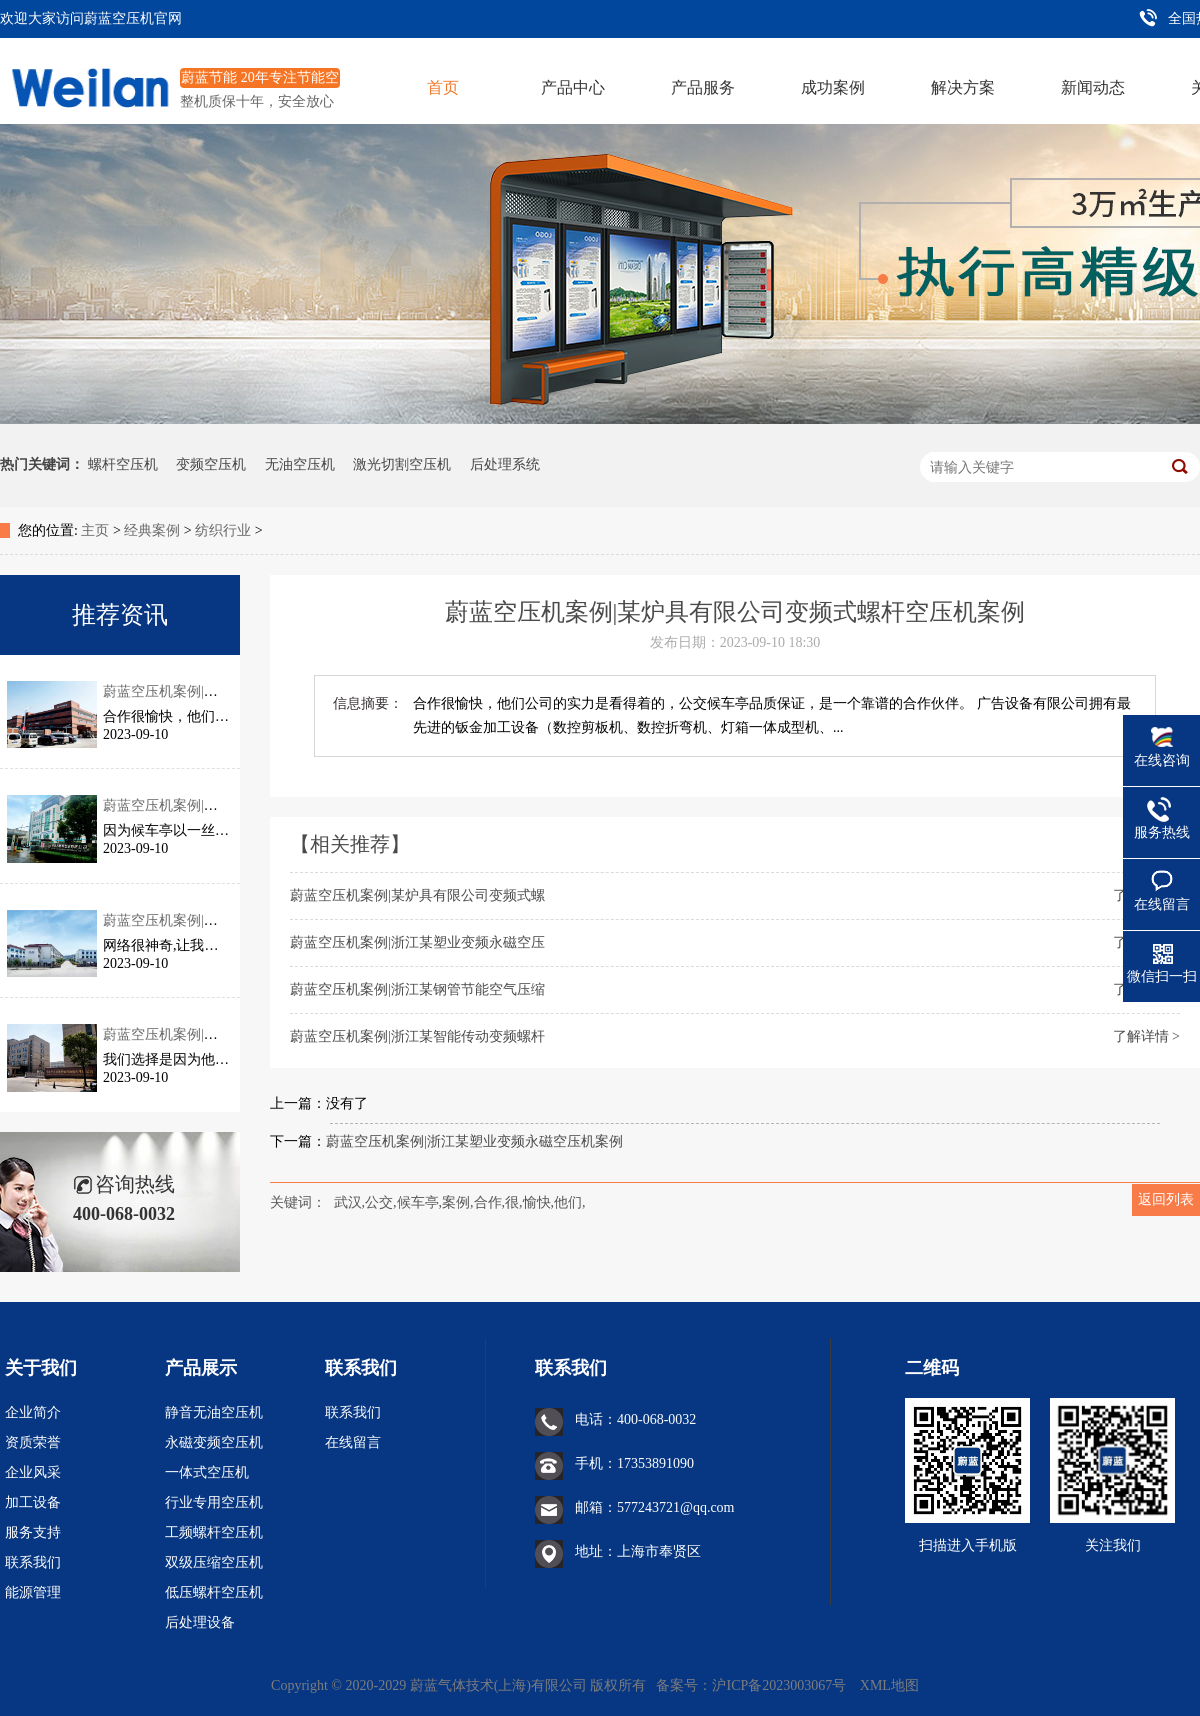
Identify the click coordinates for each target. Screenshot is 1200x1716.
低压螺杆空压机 (214, 1592)
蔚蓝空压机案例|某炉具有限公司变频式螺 (417, 895)
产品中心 (573, 87)
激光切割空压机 (402, 464)
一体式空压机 (207, 1472)
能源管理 (33, 1592)
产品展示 (201, 1368)
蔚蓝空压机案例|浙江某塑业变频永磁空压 (417, 942)
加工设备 (33, 1502)
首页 (443, 87)
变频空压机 (211, 464)
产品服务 (703, 87)
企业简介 (33, 1412)
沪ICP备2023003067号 (780, 1685)
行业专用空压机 (214, 1502)
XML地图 (889, 1685)
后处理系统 (505, 464)
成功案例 (833, 87)
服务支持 (33, 1532)
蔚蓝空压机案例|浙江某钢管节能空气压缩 (417, 989)
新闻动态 (1093, 87)
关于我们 (41, 1368)
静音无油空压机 (214, 1412)
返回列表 (1166, 1199)
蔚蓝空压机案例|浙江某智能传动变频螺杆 (417, 1036)
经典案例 (152, 530)
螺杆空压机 (123, 464)
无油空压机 (300, 464)
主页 (95, 530)
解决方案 (963, 87)
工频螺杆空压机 (214, 1532)
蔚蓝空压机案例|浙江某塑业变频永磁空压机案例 (474, 1141)
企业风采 (33, 1472)
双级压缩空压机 (214, 1562)
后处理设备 (200, 1622)
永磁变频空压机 (214, 1442)
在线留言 (353, 1442)
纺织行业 (223, 530)
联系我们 (33, 1562)
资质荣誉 (33, 1442)
